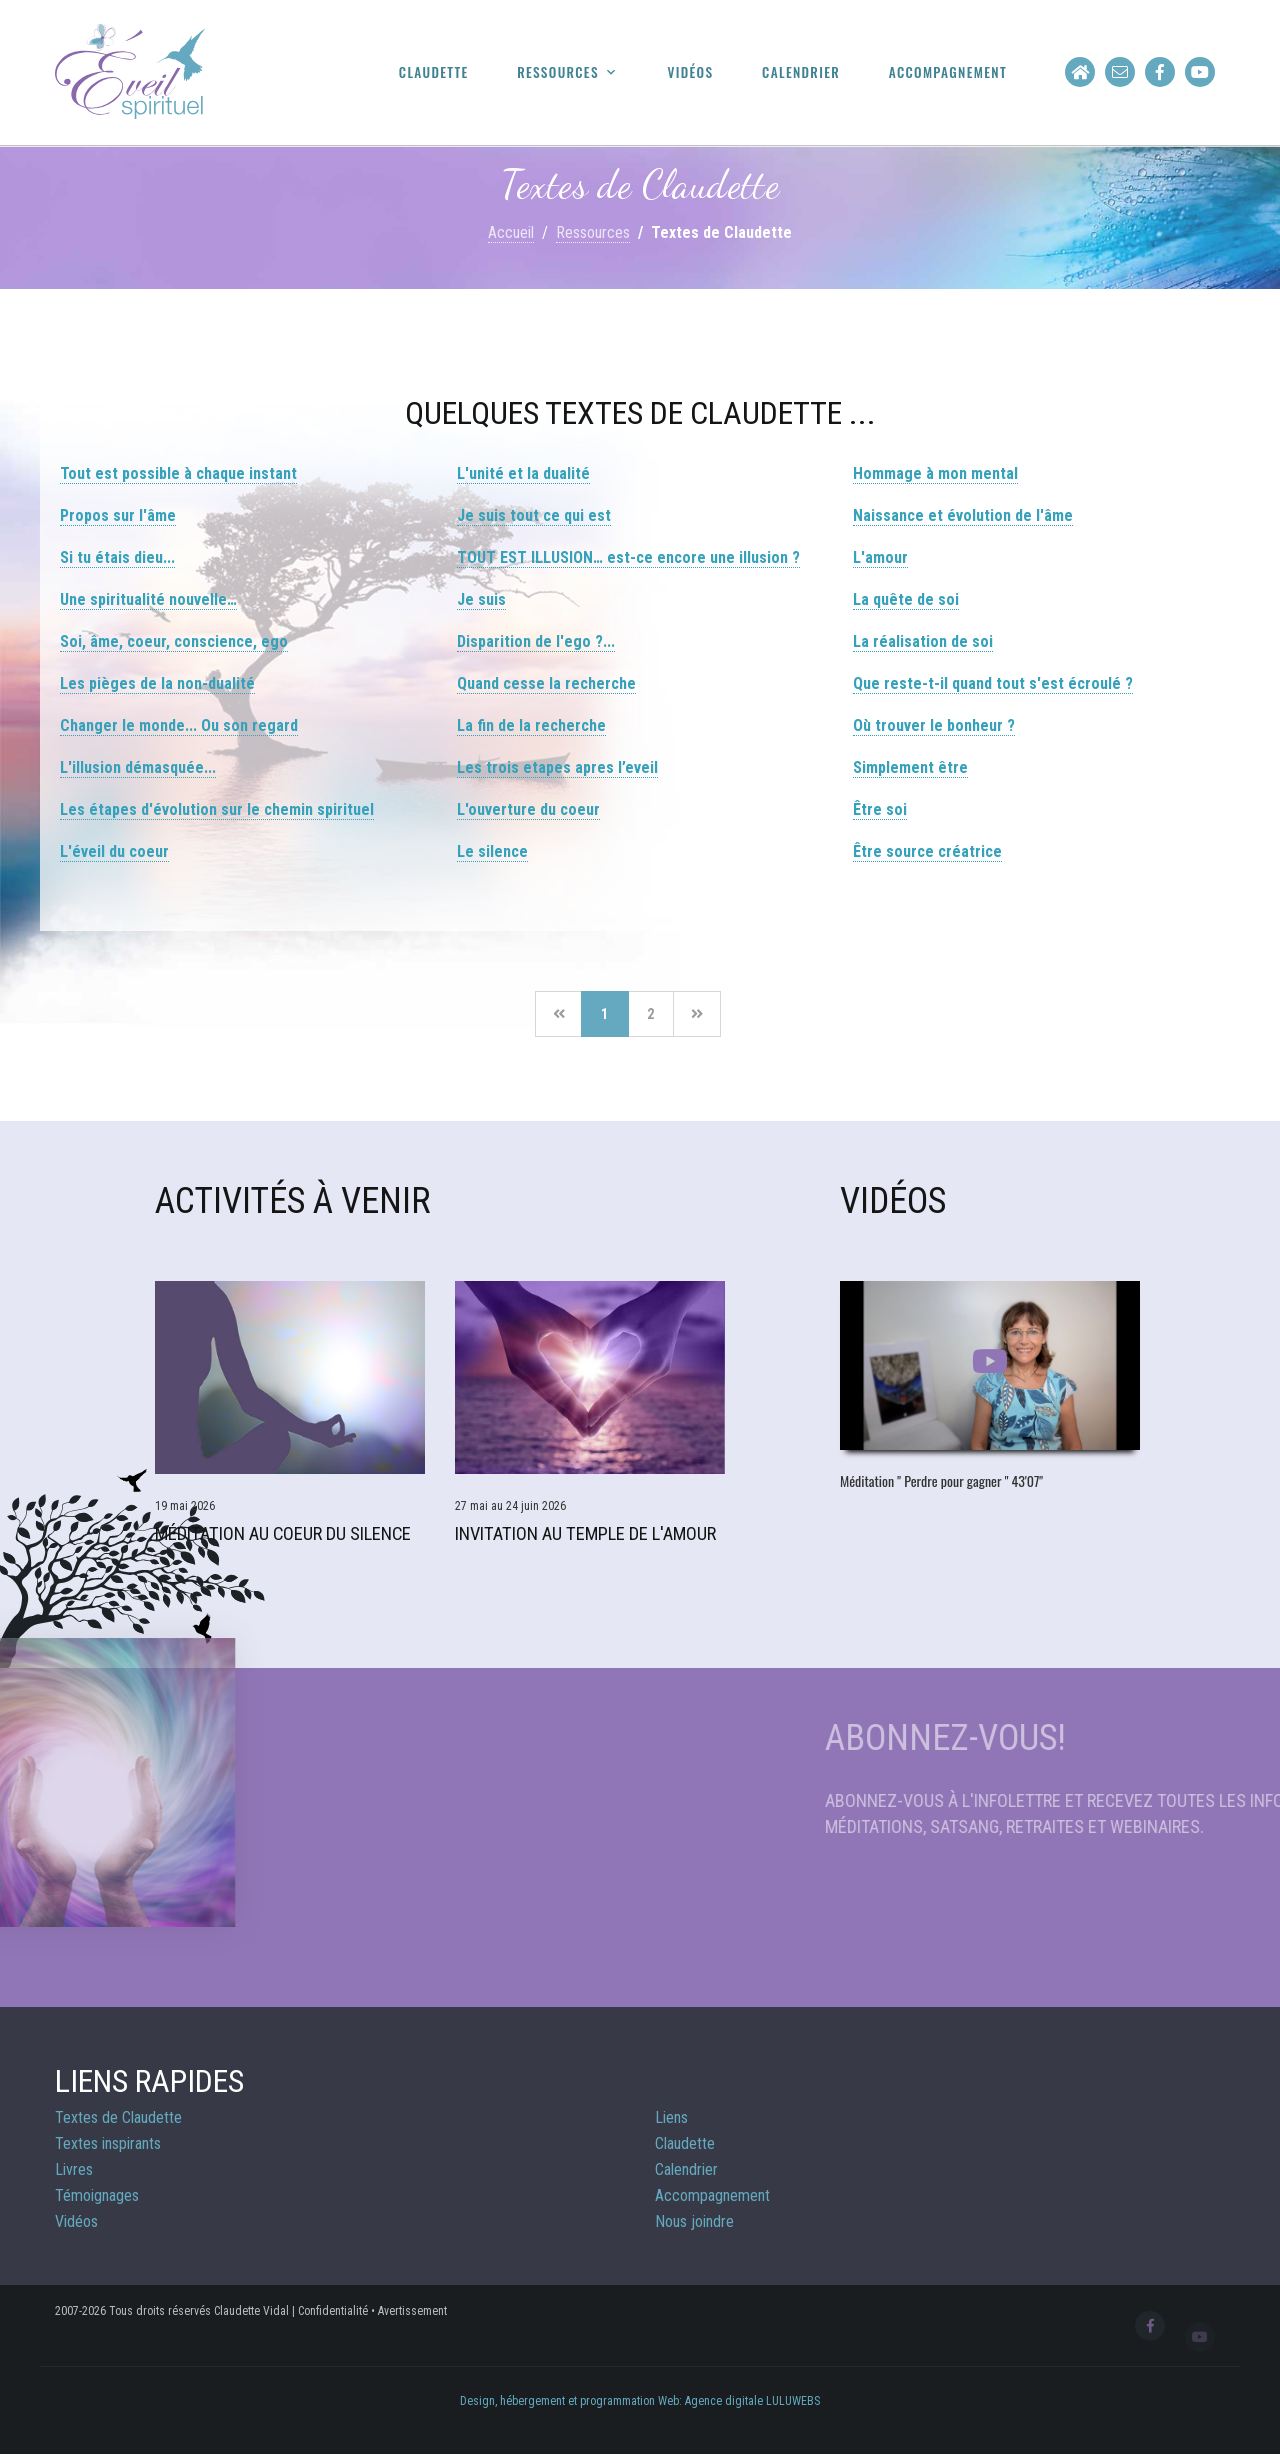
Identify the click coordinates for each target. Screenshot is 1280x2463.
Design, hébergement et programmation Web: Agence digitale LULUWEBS (640, 2407)
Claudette (470, 73)
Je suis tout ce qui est (534, 515)
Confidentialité (333, 2317)
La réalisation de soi (923, 641)
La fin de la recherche (531, 725)
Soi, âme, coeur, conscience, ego (174, 641)
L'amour (880, 557)
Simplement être (910, 767)
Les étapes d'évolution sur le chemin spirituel (217, 809)
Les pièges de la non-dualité (157, 683)
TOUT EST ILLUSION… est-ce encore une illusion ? (628, 557)
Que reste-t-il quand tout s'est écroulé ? (993, 683)
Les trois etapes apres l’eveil (557, 767)
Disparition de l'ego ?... (536, 641)
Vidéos (712, 73)
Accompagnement (954, 73)
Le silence (492, 851)
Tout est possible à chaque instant (178, 473)
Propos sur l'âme (118, 515)
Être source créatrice (927, 851)
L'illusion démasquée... (138, 767)
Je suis (481, 599)
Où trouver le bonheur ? (934, 725)
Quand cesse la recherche (546, 683)
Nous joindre (694, 2227)
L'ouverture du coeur (528, 809)
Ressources (586, 73)
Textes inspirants (108, 2149)
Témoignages (97, 2201)
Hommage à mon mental (935, 473)
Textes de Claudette (118, 2123)
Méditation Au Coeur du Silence (282, 1540)
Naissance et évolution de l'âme (963, 515)
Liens (671, 2123)
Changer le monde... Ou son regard (179, 725)
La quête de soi (906, 599)
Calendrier (817, 73)
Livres (74, 2175)
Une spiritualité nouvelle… (148, 599)
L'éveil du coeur (114, 851)
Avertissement (412, 2317)
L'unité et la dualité (523, 473)
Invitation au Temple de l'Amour (584, 1540)
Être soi (880, 809)
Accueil (511, 232)
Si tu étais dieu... (117, 557)
